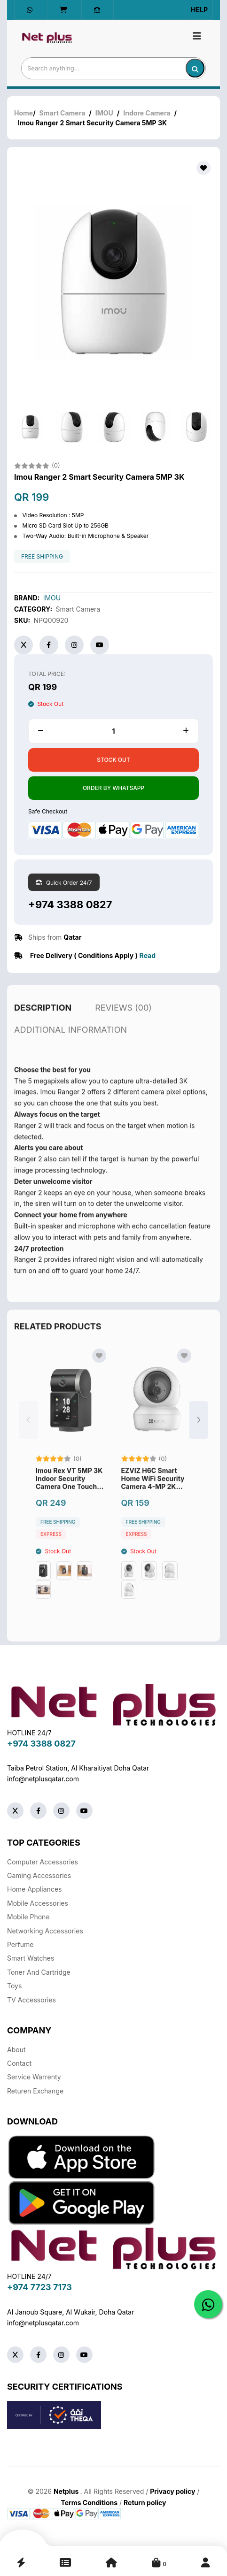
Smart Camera (62, 113)
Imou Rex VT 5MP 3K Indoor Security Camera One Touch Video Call (69, 1492)
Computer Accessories (42, 1862)
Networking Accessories (45, 1931)
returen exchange (35, 2091)
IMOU (104, 113)
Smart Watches (30, 1958)
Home (23, 113)
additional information (70, 1043)
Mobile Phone (28, 1917)
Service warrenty (34, 2077)
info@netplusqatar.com (43, 1779)
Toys (14, 1986)
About (16, 2050)
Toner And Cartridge (38, 1972)
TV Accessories (31, 2000)
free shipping (42, 556)
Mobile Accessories (37, 1903)
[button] (198, 1433)
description (42, 1021)
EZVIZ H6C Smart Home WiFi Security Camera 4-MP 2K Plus (153, 1492)
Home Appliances (34, 1889)
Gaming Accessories (39, 1875)
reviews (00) (123, 1021)
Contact (19, 2063)
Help (199, 10)
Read (148, 955)
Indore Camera (146, 113)
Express (51, 1548)
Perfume (20, 1944)
